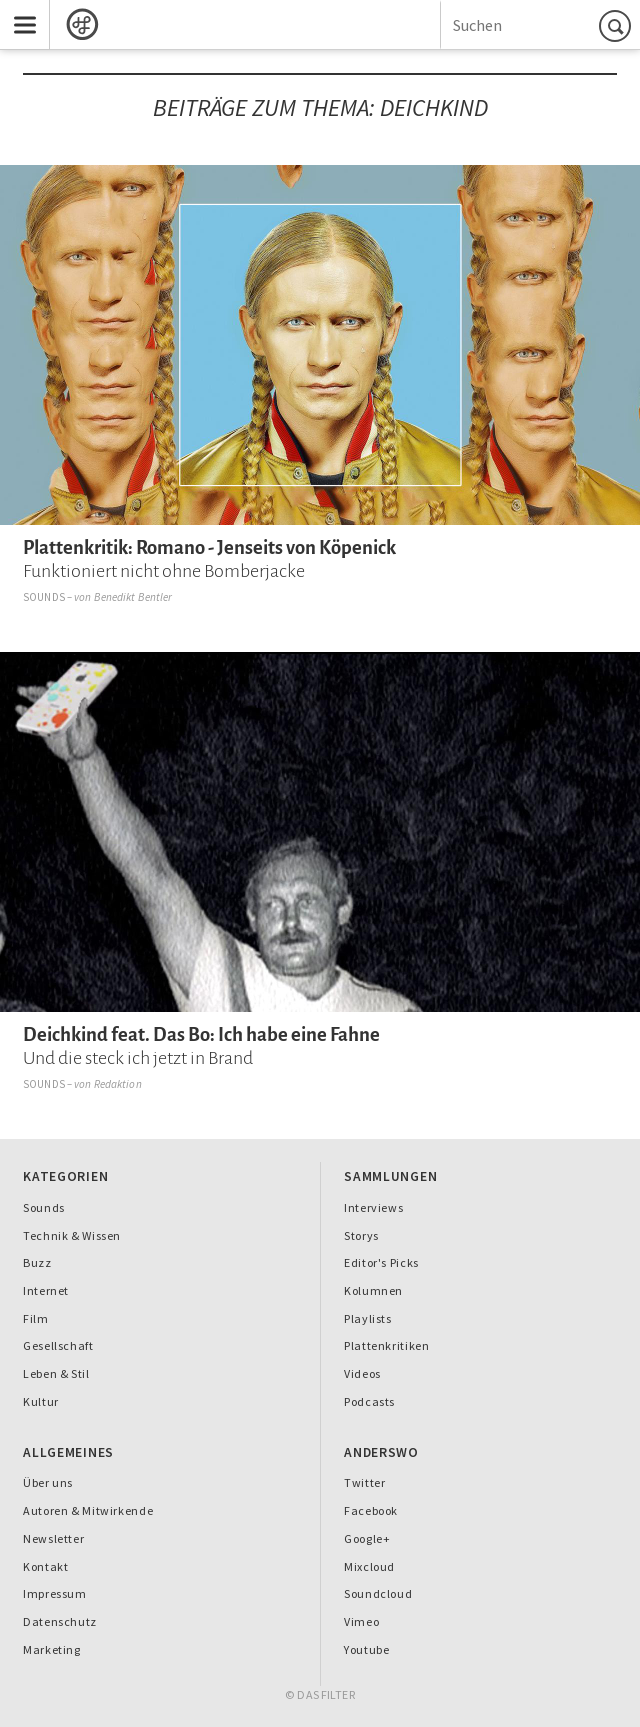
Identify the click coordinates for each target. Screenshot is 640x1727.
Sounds (44, 597)
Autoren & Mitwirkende (88, 1510)
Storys (361, 1235)
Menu (18, 11)
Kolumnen (373, 1290)
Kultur (41, 1401)
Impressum (55, 1593)
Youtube (366, 1649)
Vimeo (361, 1621)
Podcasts (369, 1401)
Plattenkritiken (386, 1345)
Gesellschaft (58, 1345)
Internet (46, 1290)
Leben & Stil (56, 1373)
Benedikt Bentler (133, 597)
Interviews (373, 1207)
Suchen (618, 25)
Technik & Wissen (72, 1235)
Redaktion (118, 1084)
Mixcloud (369, 1566)
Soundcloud (378, 1593)
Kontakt (45, 1566)
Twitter (364, 1482)
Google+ (367, 1538)
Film (36, 1318)
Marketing (52, 1649)
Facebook (371, 1510)
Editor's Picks (381, 1262)
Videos (362, 1373)
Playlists (368, 1318)
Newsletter (53, 1538)
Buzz (37, 1262)
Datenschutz (60, 1621)
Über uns (48, 1482)
